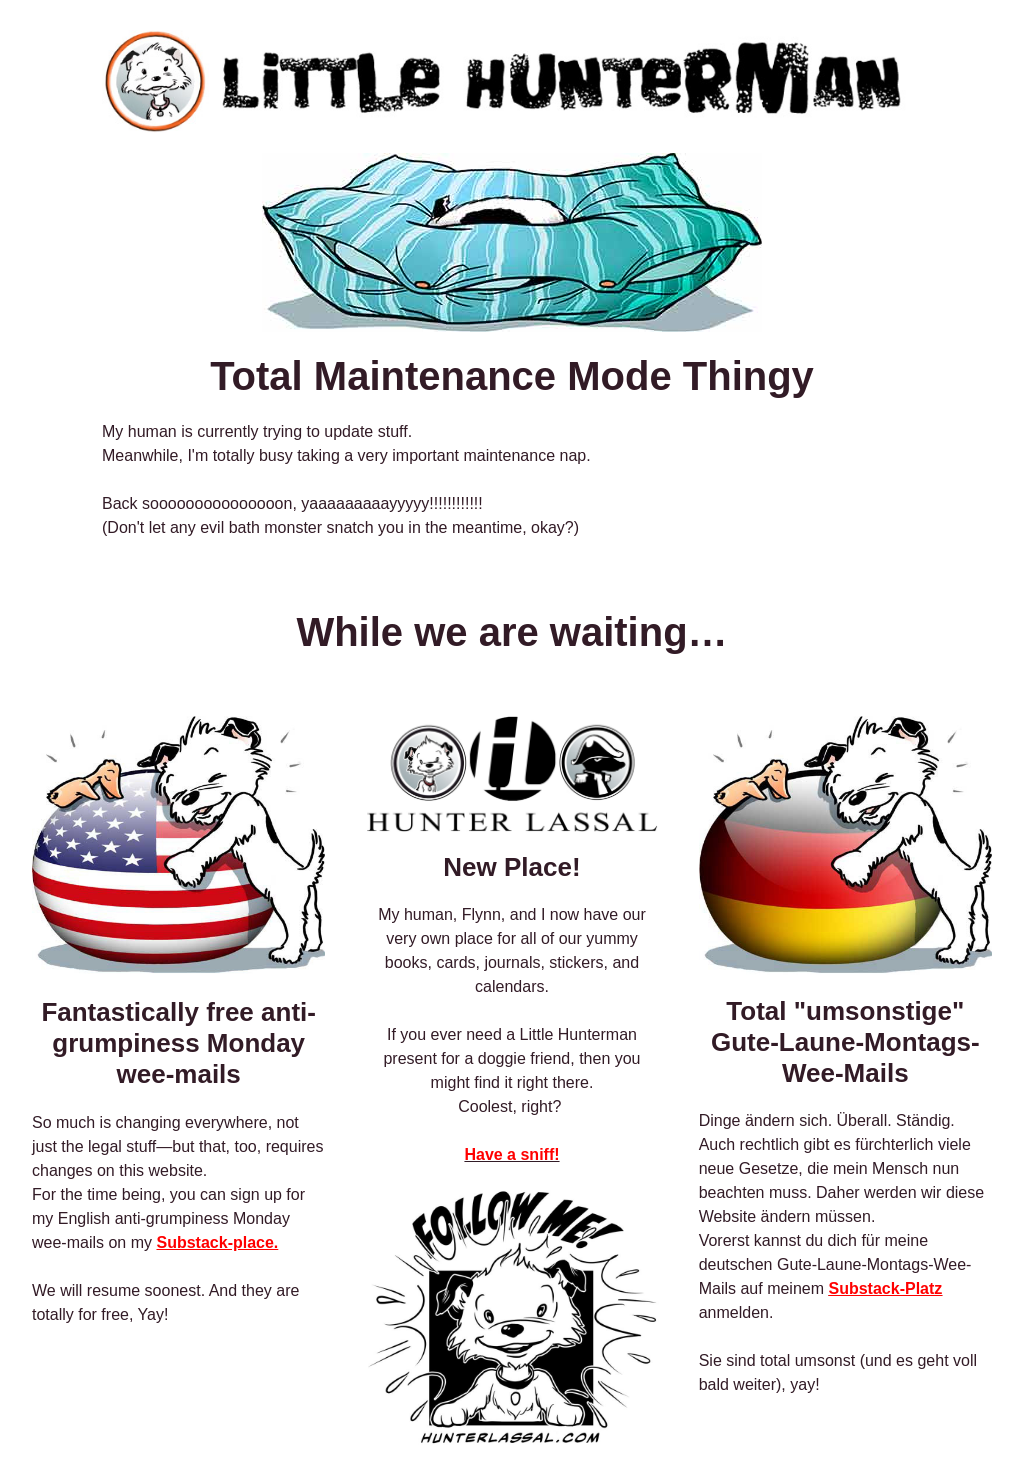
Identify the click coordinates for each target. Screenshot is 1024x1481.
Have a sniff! (511, 1154)
